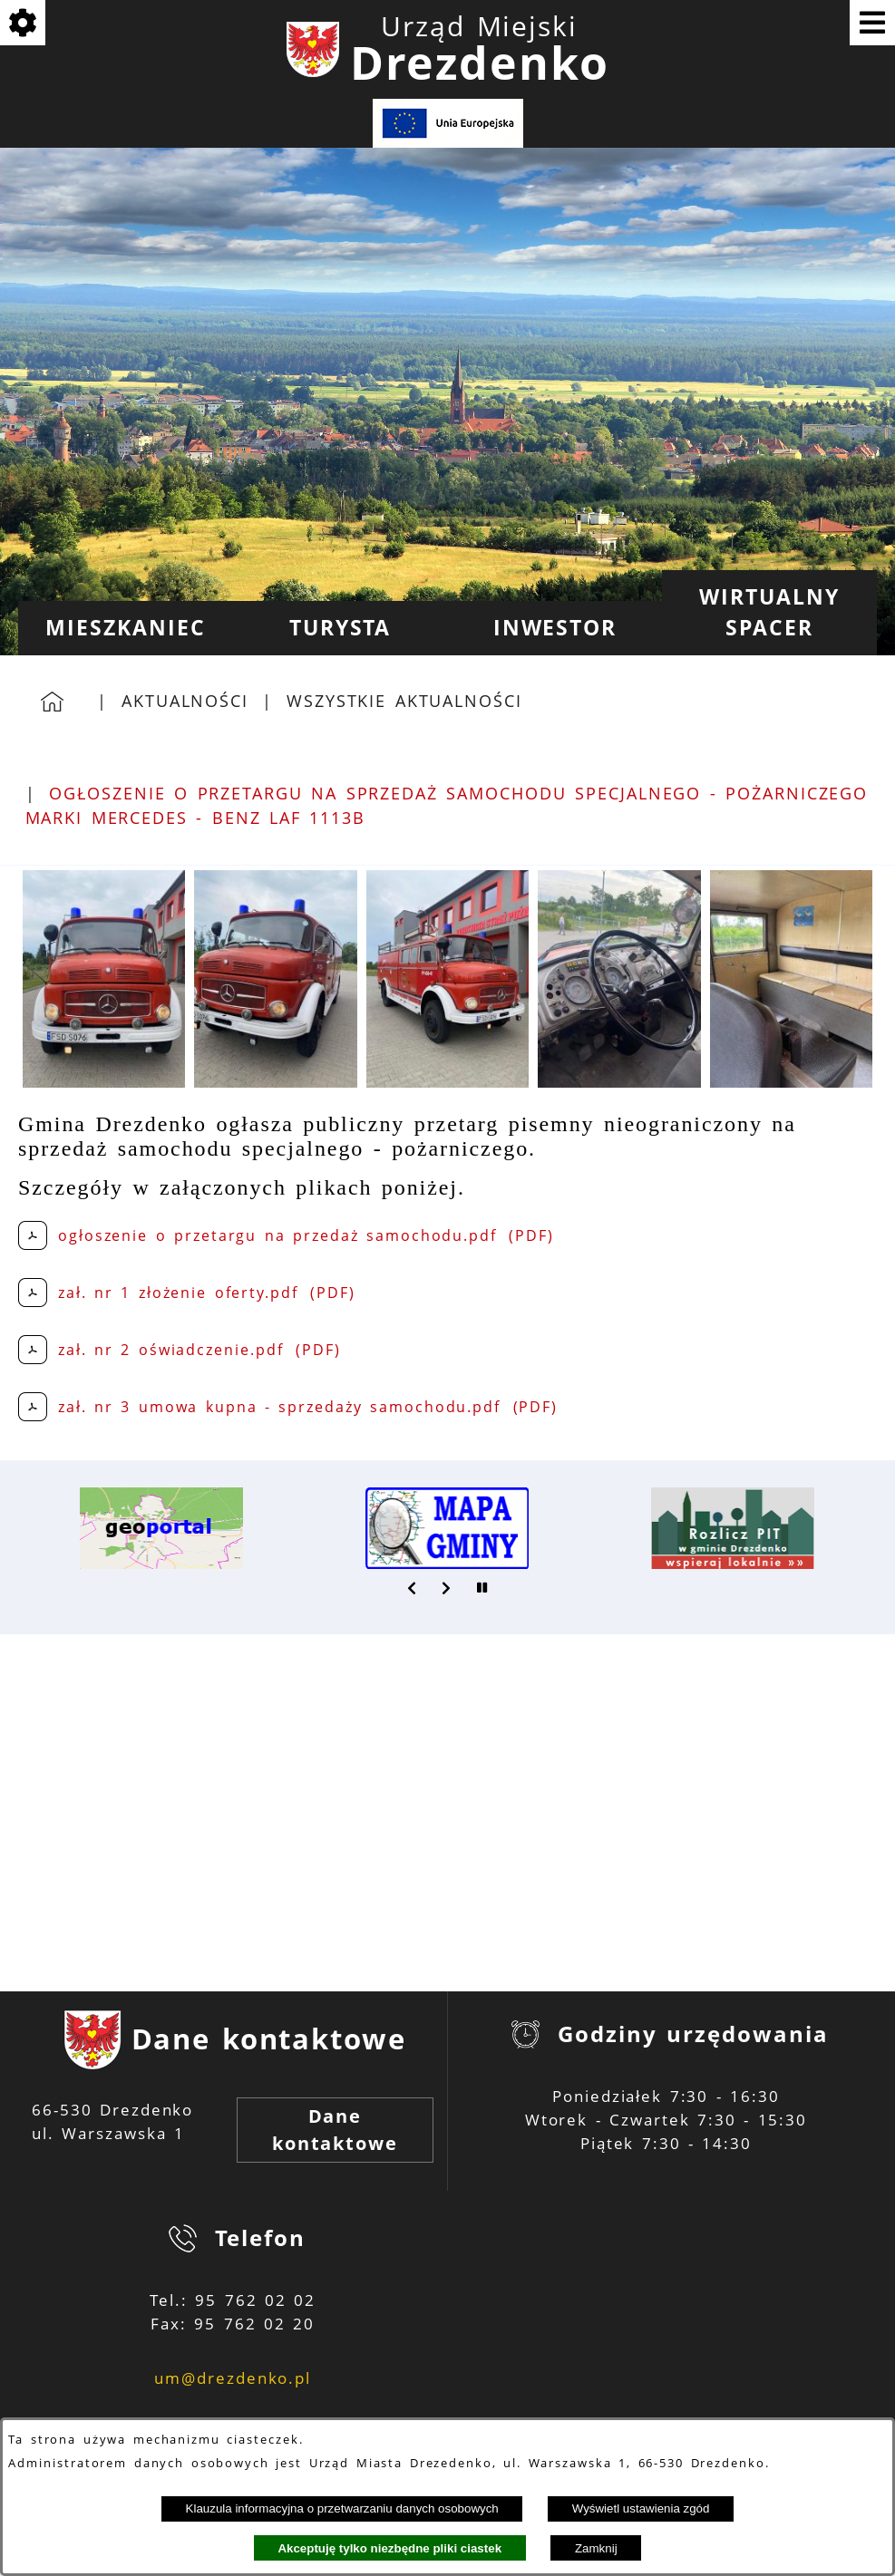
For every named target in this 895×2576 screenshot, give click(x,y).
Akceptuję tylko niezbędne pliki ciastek (389, 2548)
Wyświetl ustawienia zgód (641, 2508)
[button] (104, 1082)
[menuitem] (125, 628)
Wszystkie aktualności (404, 701)
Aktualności (185, 701)
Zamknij (596, 2548)
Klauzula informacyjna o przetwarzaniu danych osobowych (342, 2508)
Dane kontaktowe (335, 2129)
